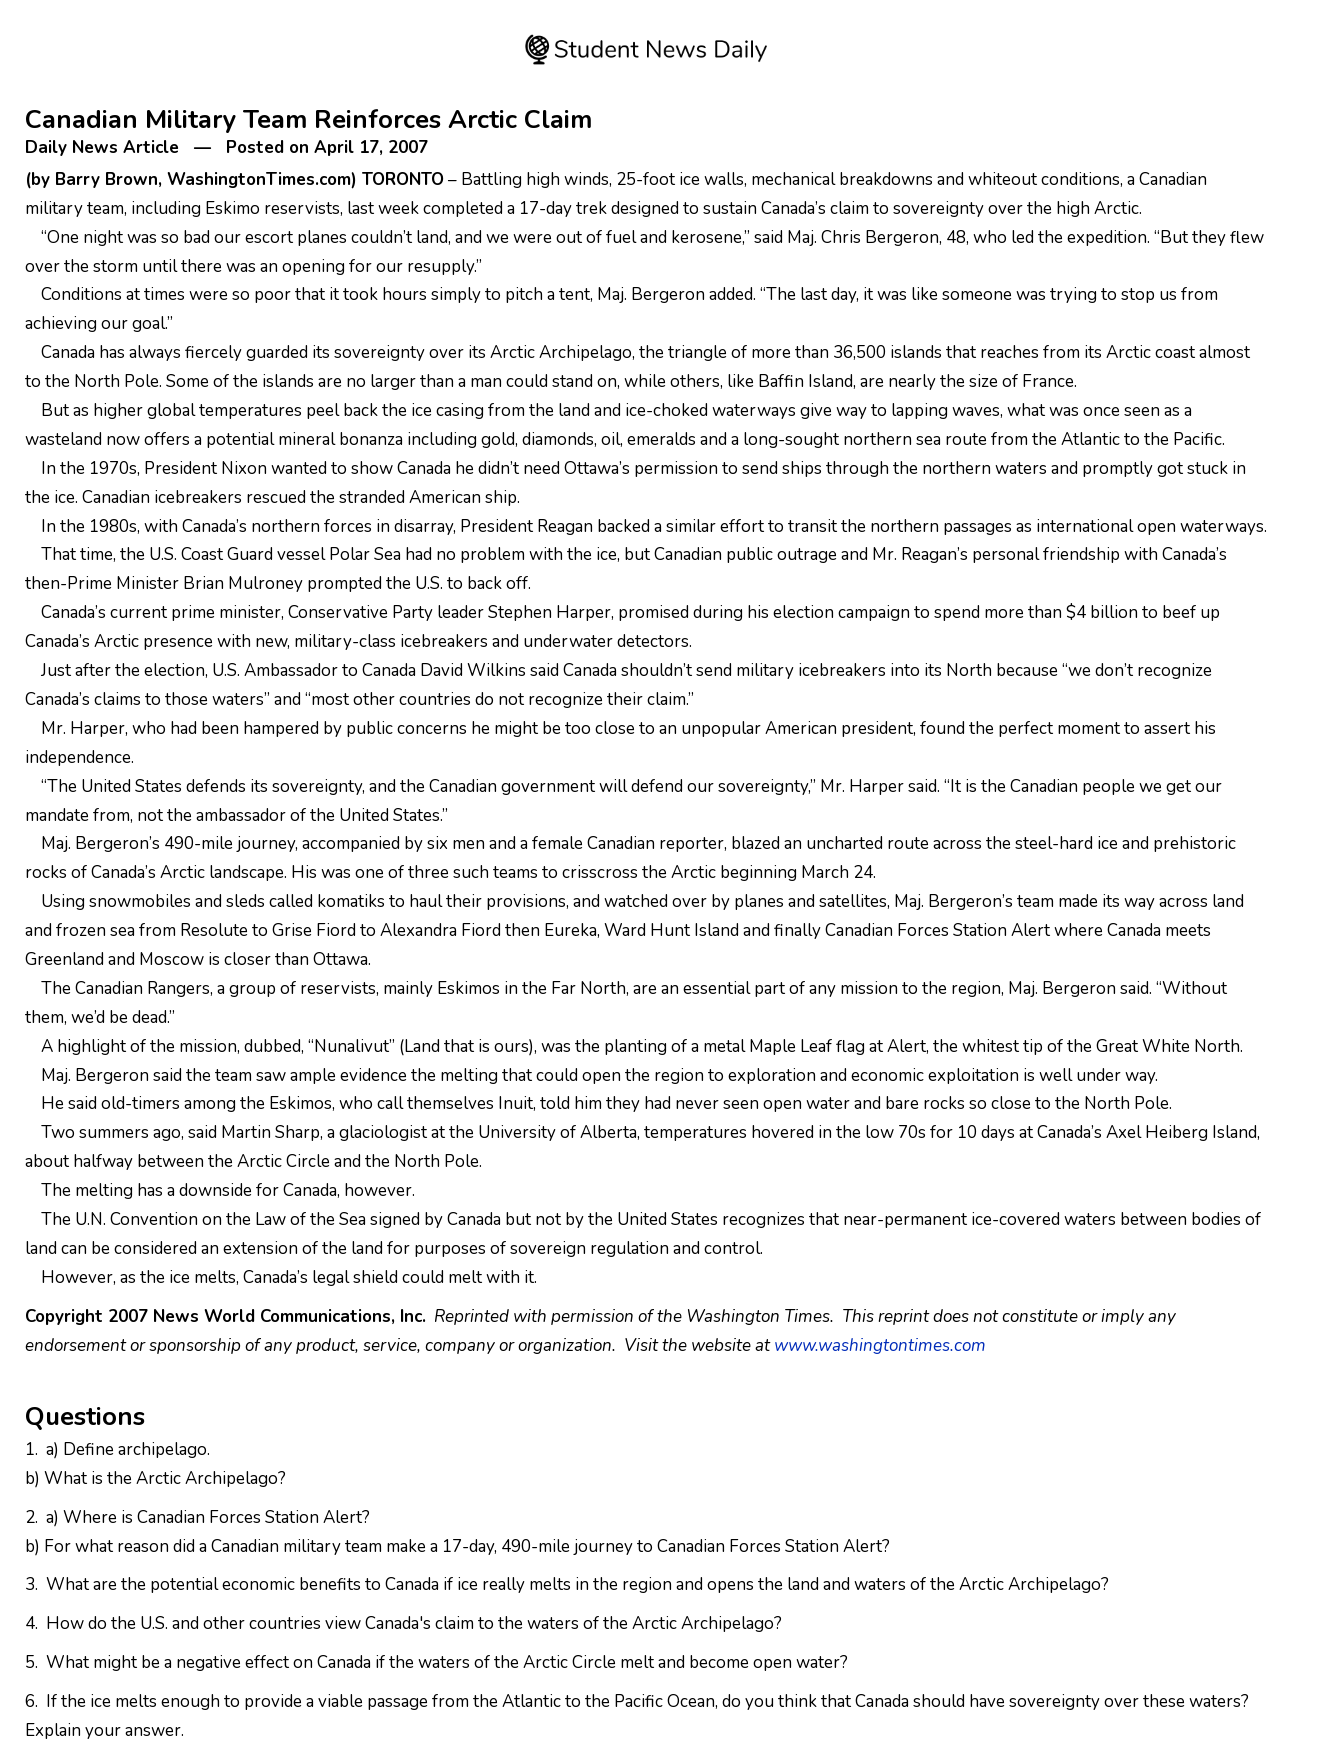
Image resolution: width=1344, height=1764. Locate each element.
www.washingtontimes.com (880, 1345)
